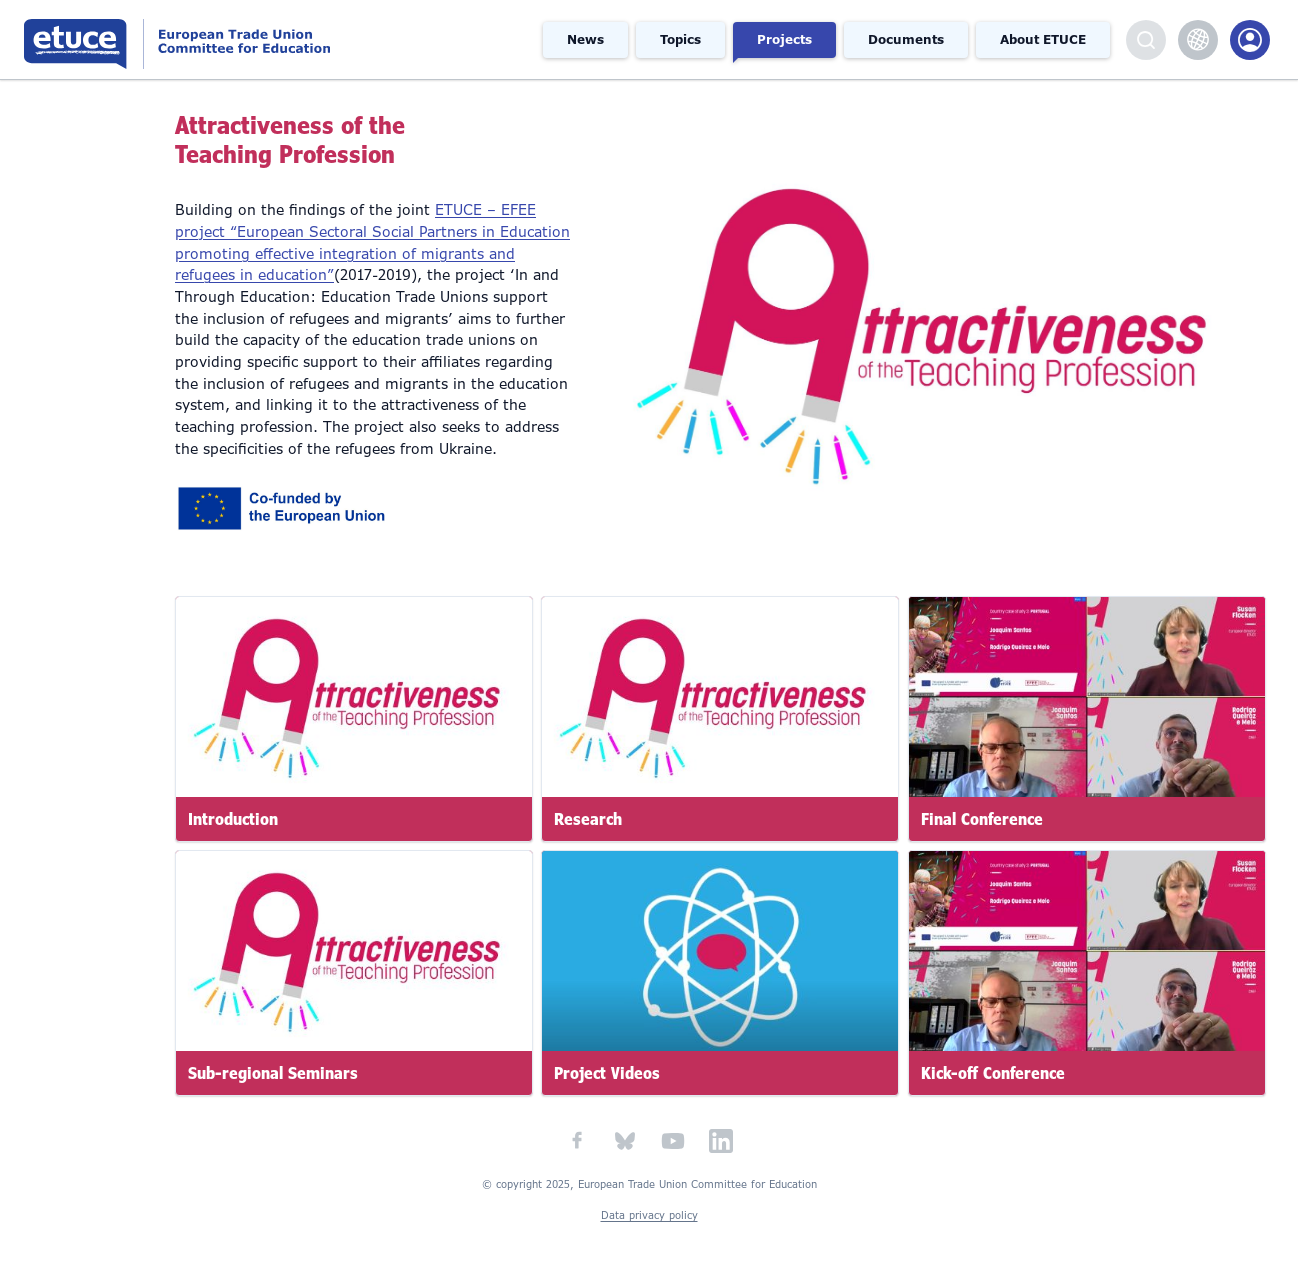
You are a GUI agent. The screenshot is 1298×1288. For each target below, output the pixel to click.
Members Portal (1250, 40)
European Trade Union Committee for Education (238, 39)
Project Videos (607, 1074)
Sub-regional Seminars (273, 1074)
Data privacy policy (649, 1215)
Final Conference (982, 819)
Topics (680, 40)
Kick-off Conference (993, 1074)
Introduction (233, 819)
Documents (906, 40)
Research (588, 819)
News (585, 40)
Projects (784, 40)
